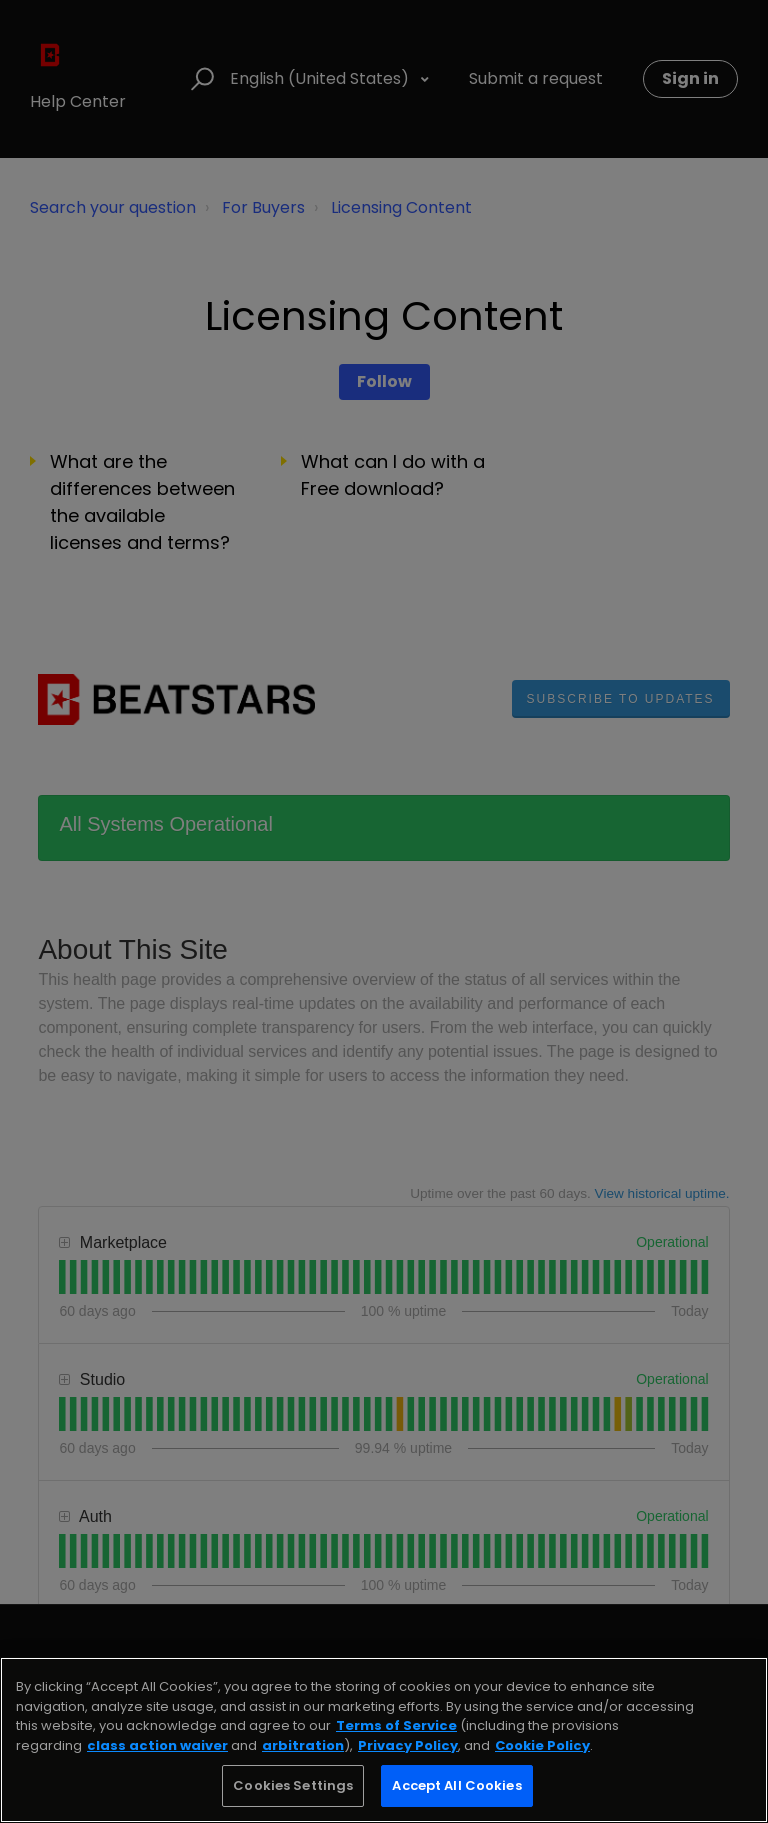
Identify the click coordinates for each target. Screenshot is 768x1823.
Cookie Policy (542, 1745)
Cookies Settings (293, 1785)
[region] (384, 1740)
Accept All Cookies (456, 1785)
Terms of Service (396, 1725)
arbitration (303, 1745)
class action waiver (157, 1745)
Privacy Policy (408, 1745)
